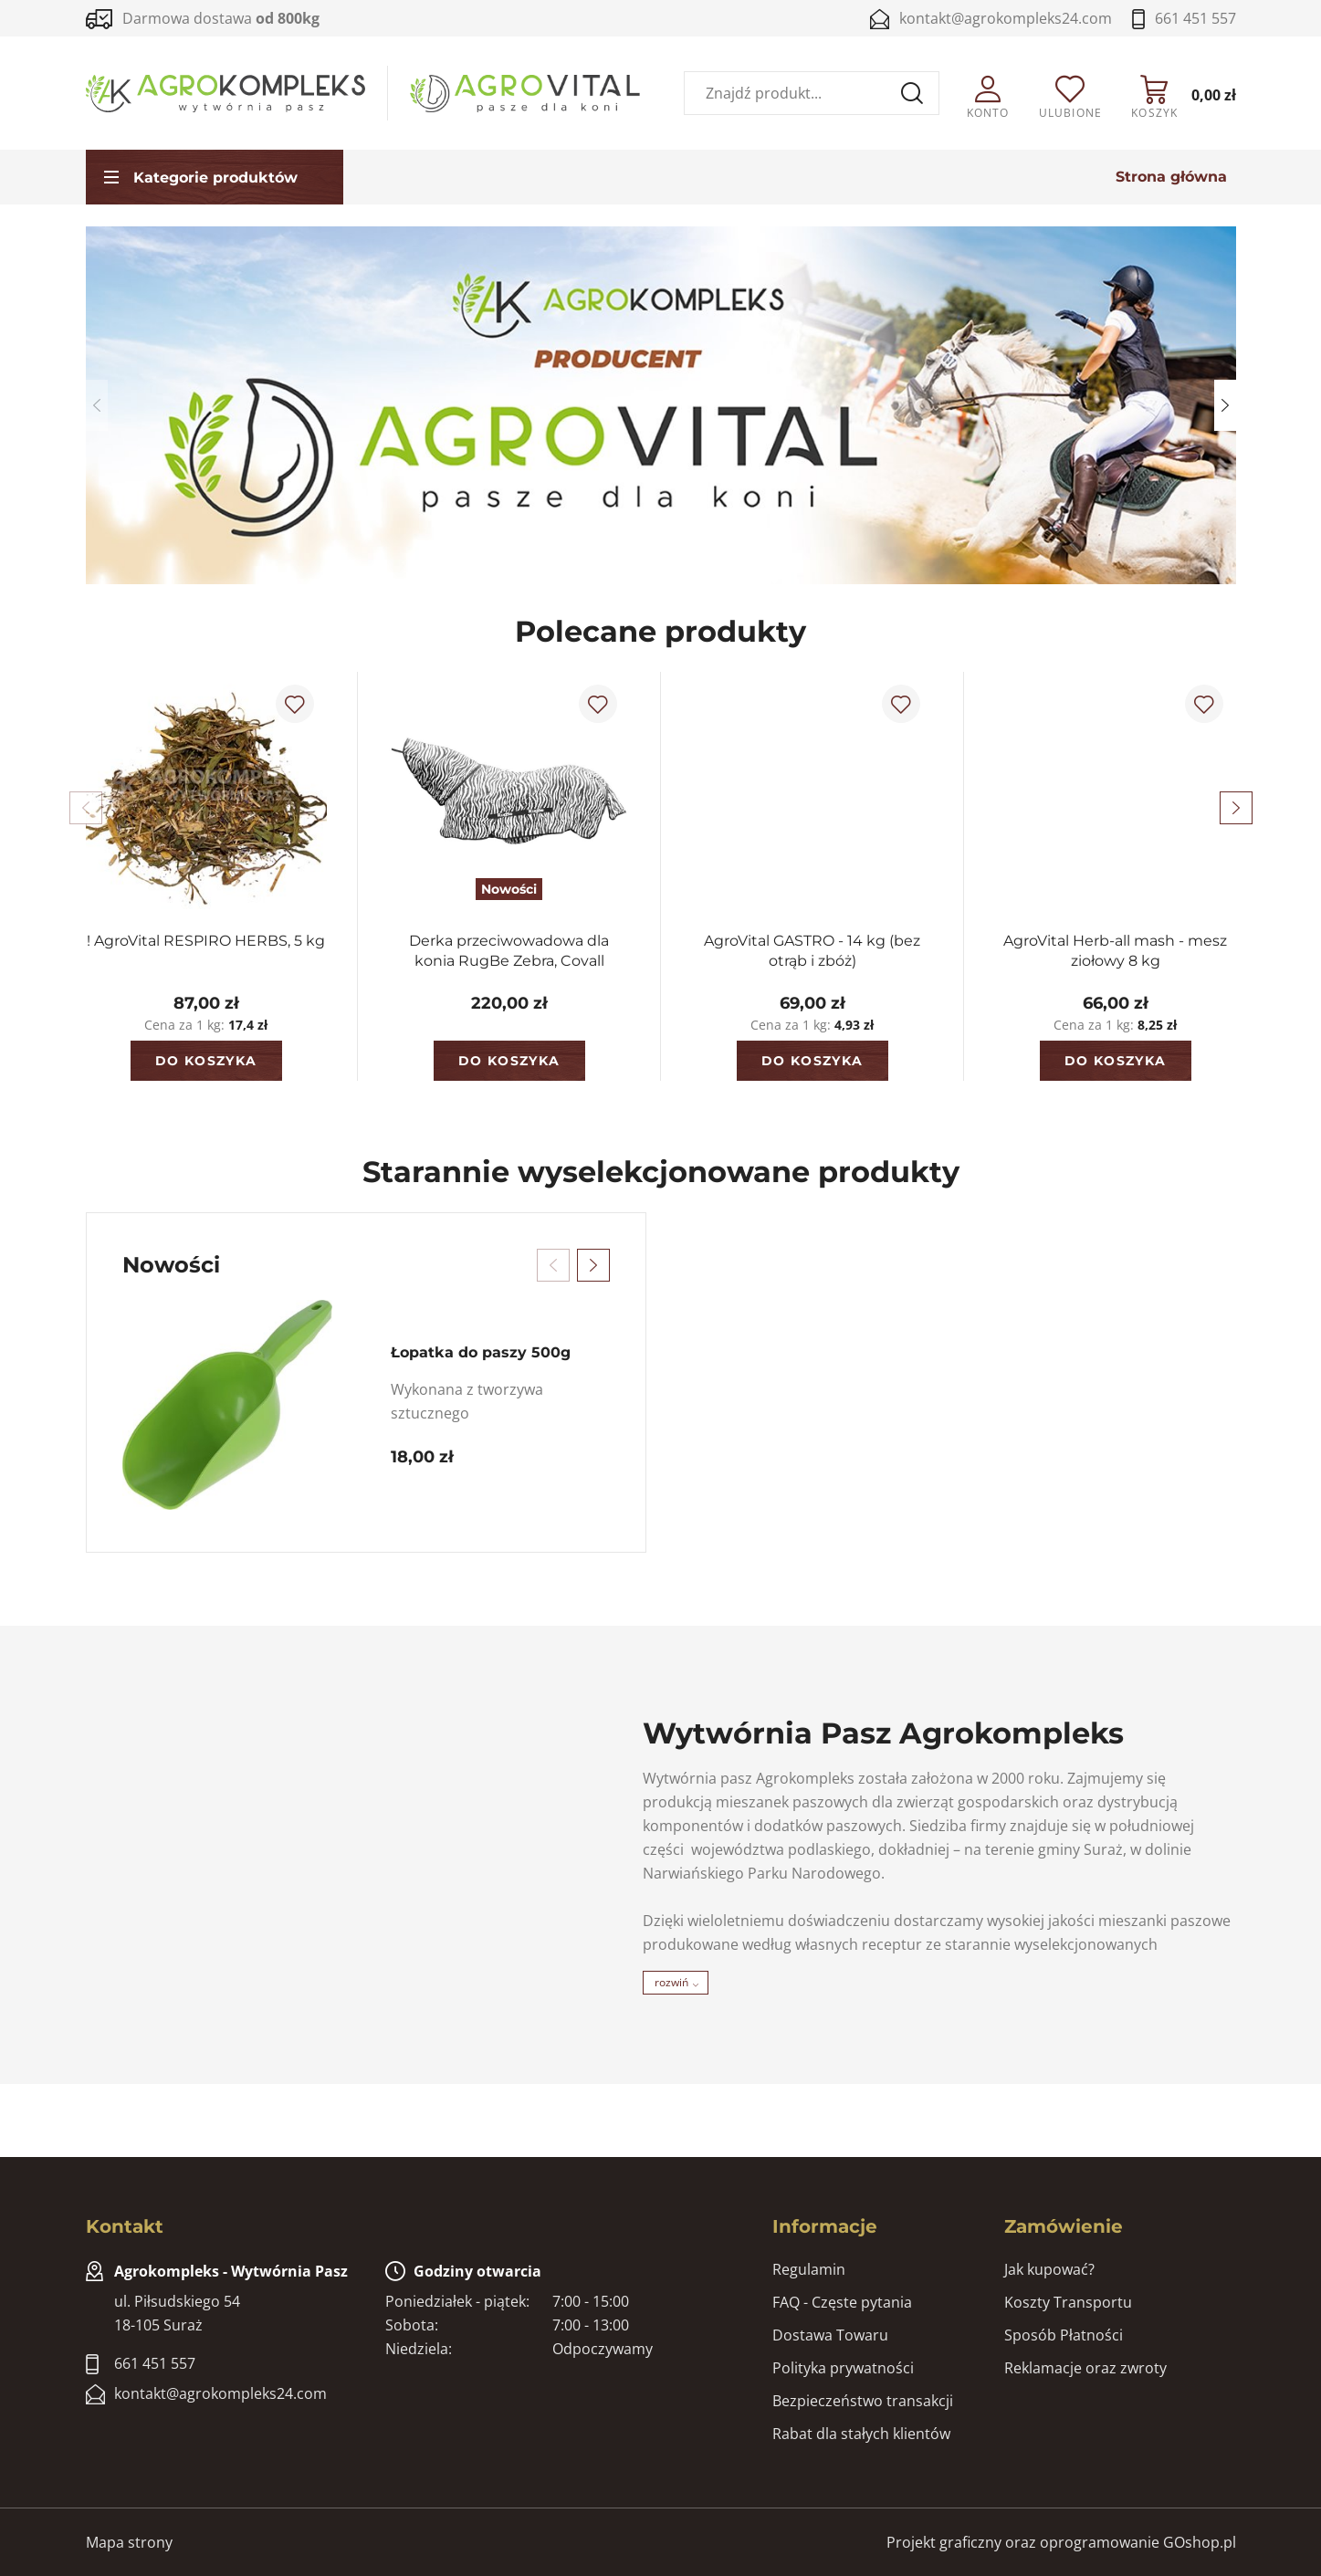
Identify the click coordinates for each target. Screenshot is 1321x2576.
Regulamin (808, 2269)
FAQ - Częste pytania (842, 2302)
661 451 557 (1195, 18)
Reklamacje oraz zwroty (1085, 2368)
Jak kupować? (1049, 2269)
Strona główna (1171, 177)
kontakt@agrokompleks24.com (1005, 18)
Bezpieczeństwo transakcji (862, 2401)
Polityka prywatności (843, 2368)
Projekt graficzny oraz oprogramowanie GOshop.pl (1061, 2542)
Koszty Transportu (1068, 2302)
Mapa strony (129, 2542)
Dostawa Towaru (830, 2335)
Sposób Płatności (1063, 2335)
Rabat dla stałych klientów (861, 2434)
